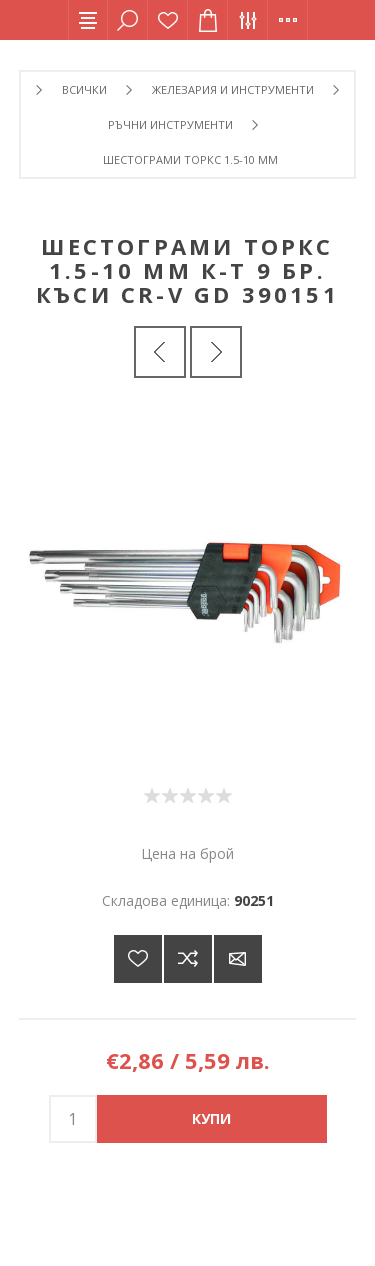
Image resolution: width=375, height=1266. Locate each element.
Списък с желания (168, 20)
